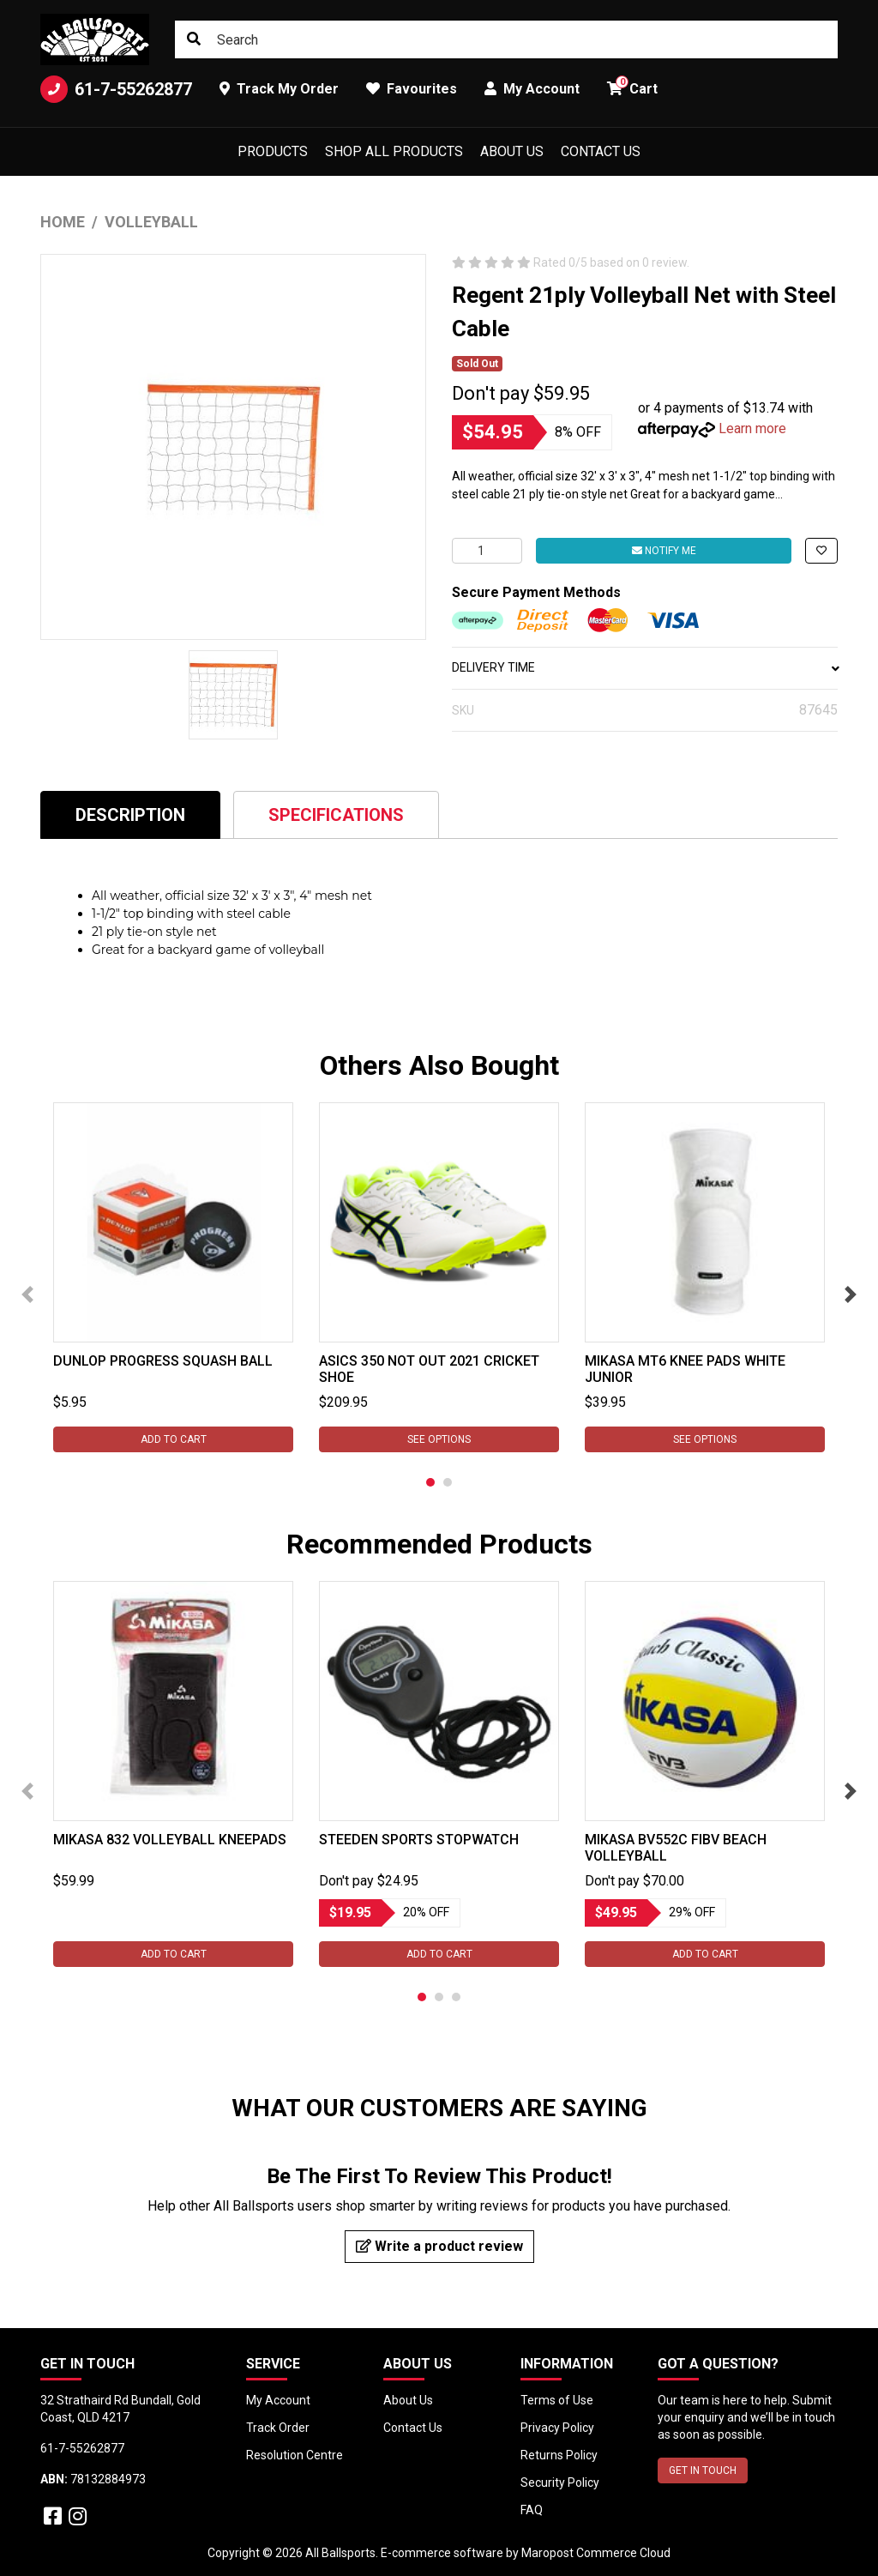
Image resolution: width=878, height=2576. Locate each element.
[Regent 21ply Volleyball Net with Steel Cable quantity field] (487, 551)
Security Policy (559, 2482)
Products (273, 151)
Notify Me (664, 551)
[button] (821, 551)
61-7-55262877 (116, 89)
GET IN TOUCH (703, 2470)
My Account (278, 2400)
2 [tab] (447, 1482)
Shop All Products (394, 151)
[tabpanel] (173, 1277)
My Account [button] (532, 89)
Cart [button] (632, 86)
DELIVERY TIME (645, 667)
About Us (512, 151)
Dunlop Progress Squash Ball (163, 1361)
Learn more (752, 428)
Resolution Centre (294, 2455)
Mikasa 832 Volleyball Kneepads (169, 1839)
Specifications (336, 815)
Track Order (278, 2427)
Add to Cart (174, 1439)
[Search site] (194, 39)
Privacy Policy (557, 2427)
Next (850, 1294)
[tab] (130, 814)
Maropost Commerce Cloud (596, 2553)
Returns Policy (559, 2455)
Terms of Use (556, 2400)
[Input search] (506, 39)
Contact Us (600, 151)
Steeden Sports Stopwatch (419, 1839)
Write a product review (439, 2246)
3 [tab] (456, 1997)
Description (130, 815)
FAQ (531, 2510)
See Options (439, 1439)
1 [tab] (430, 1482)
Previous (27, 1294)
